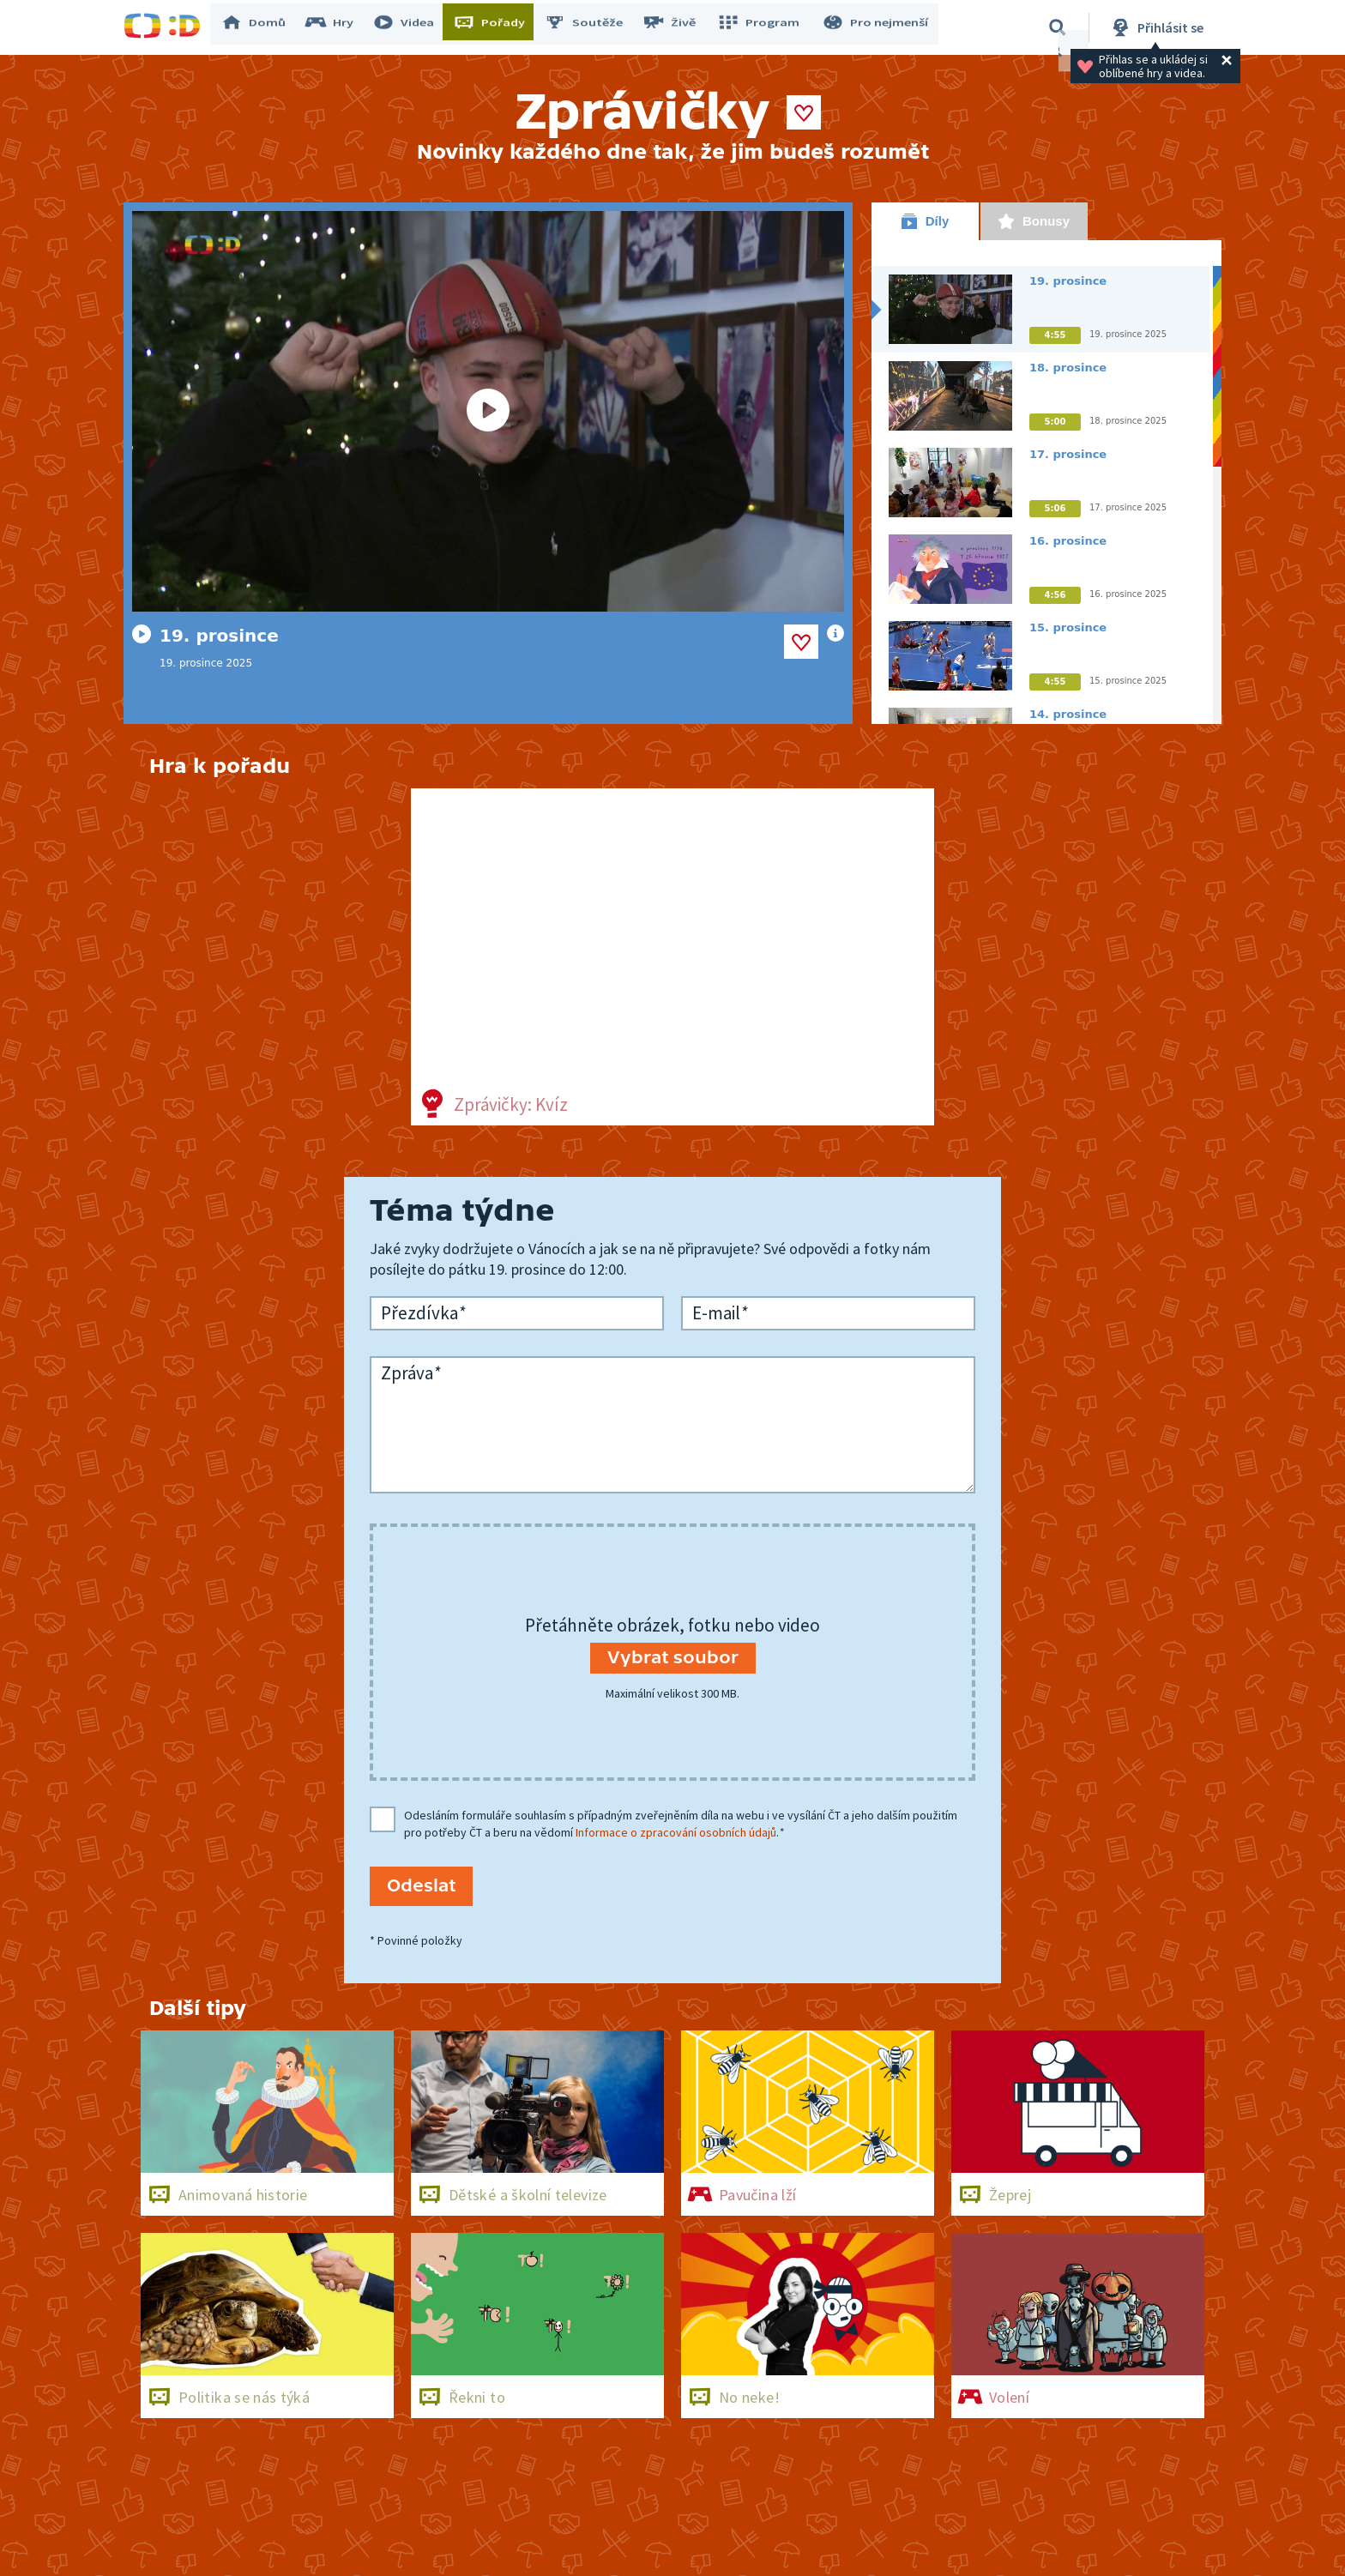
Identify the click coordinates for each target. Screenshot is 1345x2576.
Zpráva (410, 1373)
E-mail (719, 1313)
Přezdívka (423, 1313)
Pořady (497, 27)
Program (763, 27)
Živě (676, 27)
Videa (411, 27)
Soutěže (592, 27)
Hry (337, 27)
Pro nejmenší (877, 27)
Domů (261, 27)
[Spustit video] (488, 411)
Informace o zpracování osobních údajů (676, 1832)
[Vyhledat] (1058, 27)
